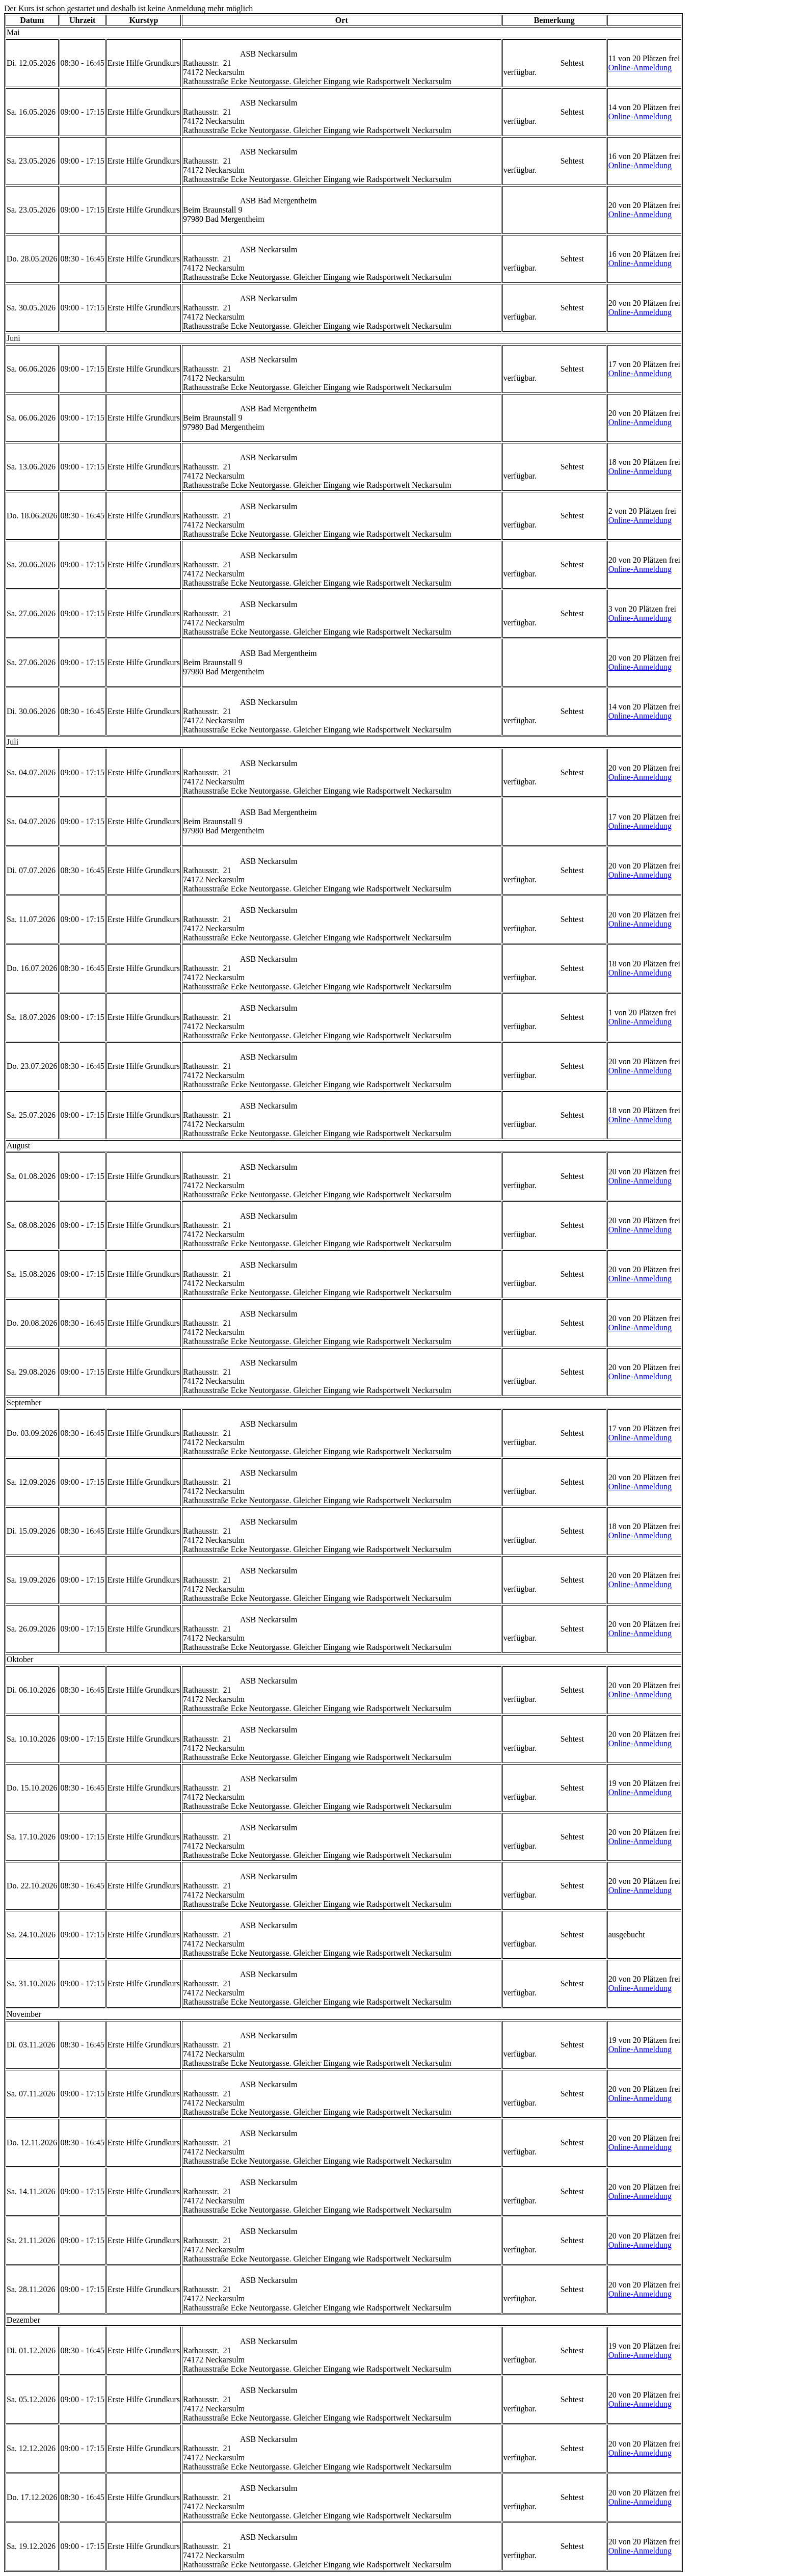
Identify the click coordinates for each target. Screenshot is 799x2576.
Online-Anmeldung (640, 67)
